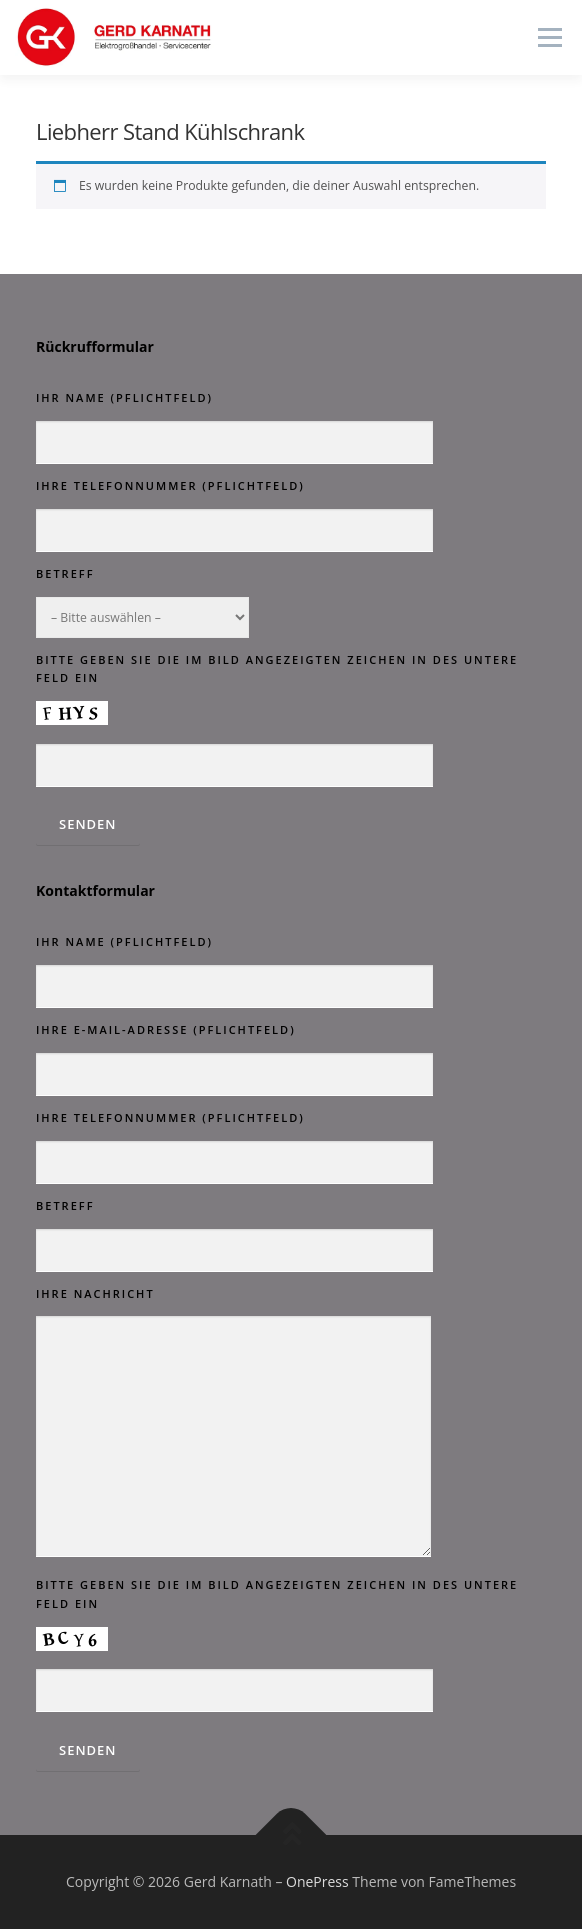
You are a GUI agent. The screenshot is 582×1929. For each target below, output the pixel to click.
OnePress (317, 1881)
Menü (548, 37)
